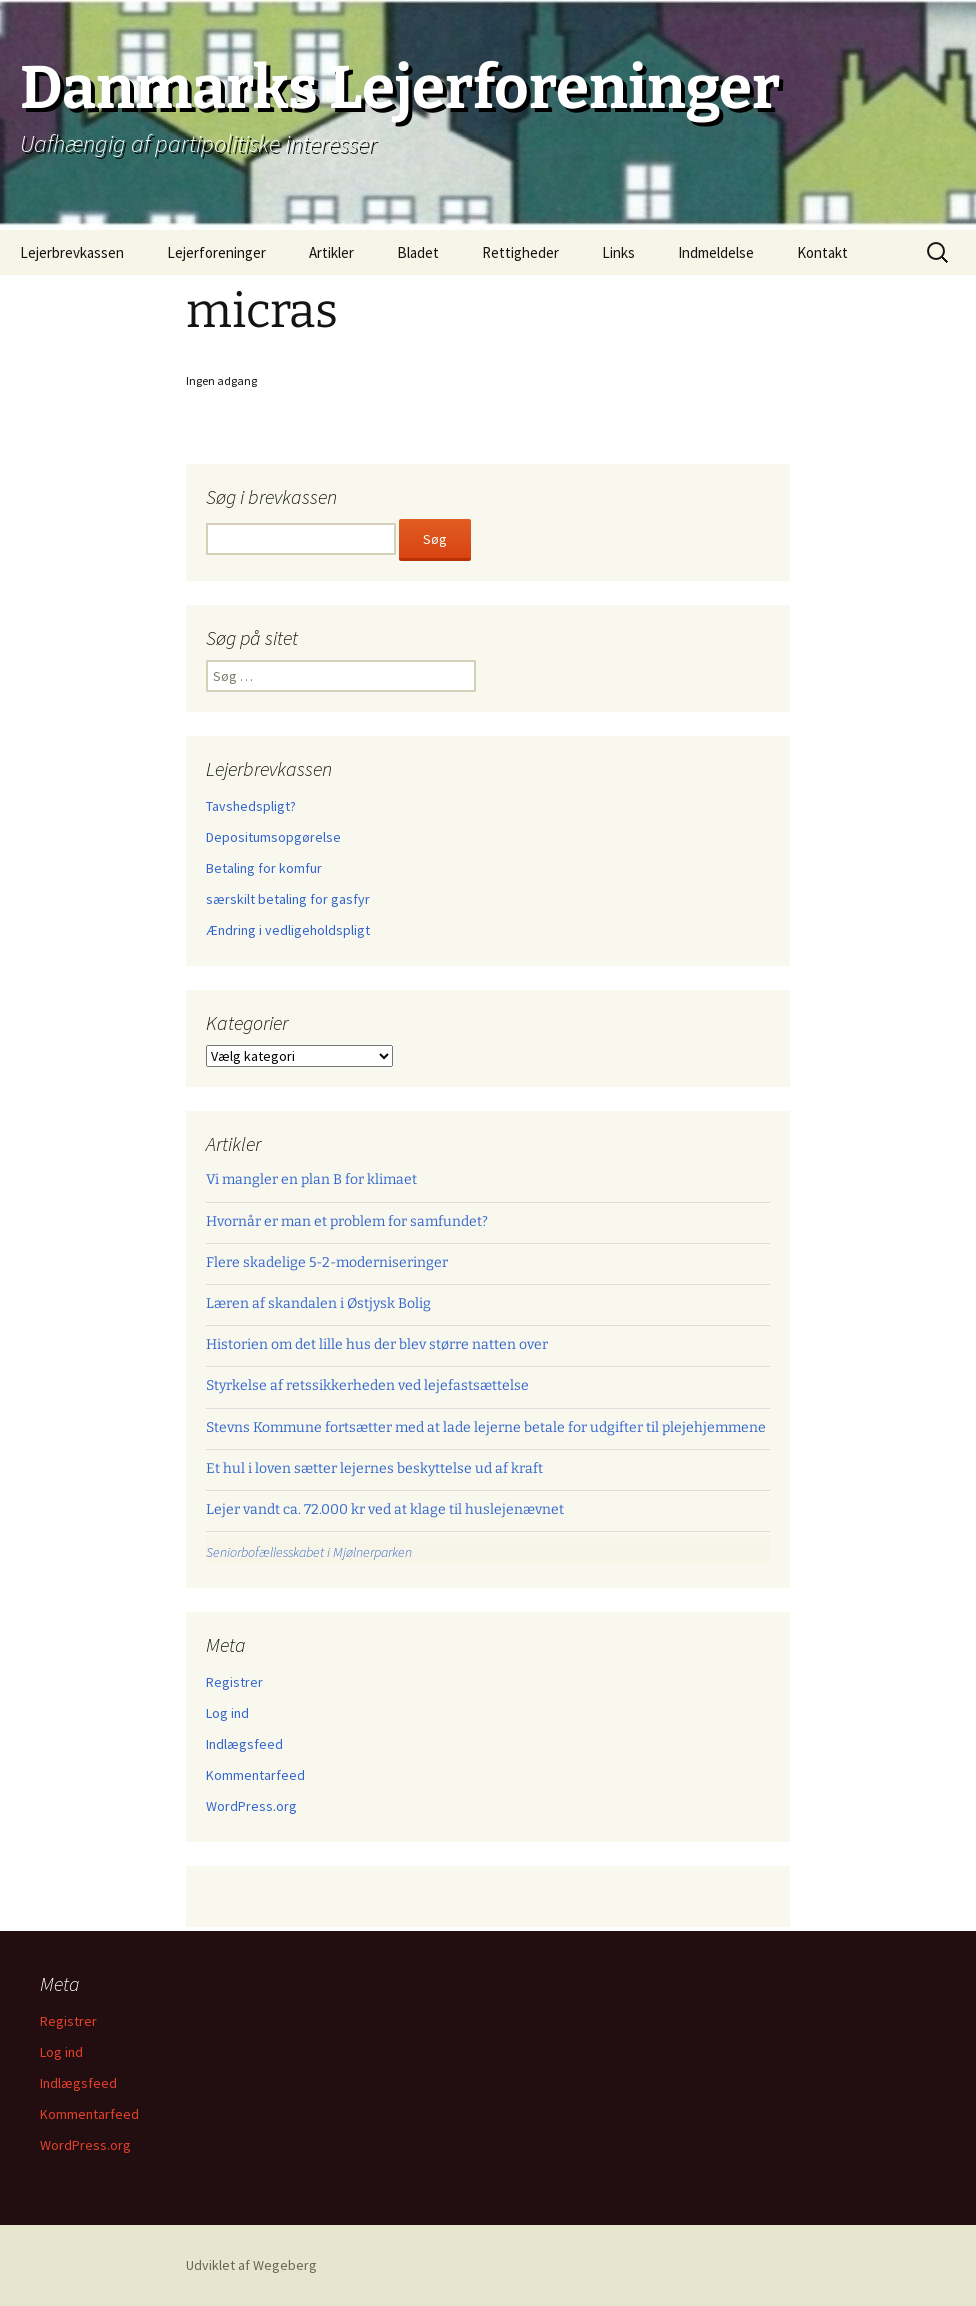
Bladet (418, 252)
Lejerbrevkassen (72, 252)
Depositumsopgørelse (273, 837)
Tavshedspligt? (251, 806)
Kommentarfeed (255, 1775)
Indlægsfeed (244, 1744)
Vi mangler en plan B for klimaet (311, 1179)
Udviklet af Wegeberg (251, 2265)
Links (618, 252)
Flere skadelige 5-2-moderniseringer (327, 1262)
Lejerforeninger (216, 252)
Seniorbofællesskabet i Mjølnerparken (309, 1552)
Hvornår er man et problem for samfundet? (347, 1221)
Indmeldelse (716, 252)
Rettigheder (520, 252)
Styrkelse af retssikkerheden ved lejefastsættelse (367, 1385)
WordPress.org (251, 1806)
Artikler (331, 252)
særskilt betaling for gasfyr (288, 899)
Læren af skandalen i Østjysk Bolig (318, 1303)
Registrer (234, 1682)
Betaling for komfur (264, 868)
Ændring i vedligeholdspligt (288, 930)
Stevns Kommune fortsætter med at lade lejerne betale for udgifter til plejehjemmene (486, 1427)
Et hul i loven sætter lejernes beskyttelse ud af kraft (374, 1468)
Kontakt (822, 252)
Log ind (227, 1713)
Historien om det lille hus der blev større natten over (377, 1344)
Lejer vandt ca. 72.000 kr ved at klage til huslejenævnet (385, 1509)
